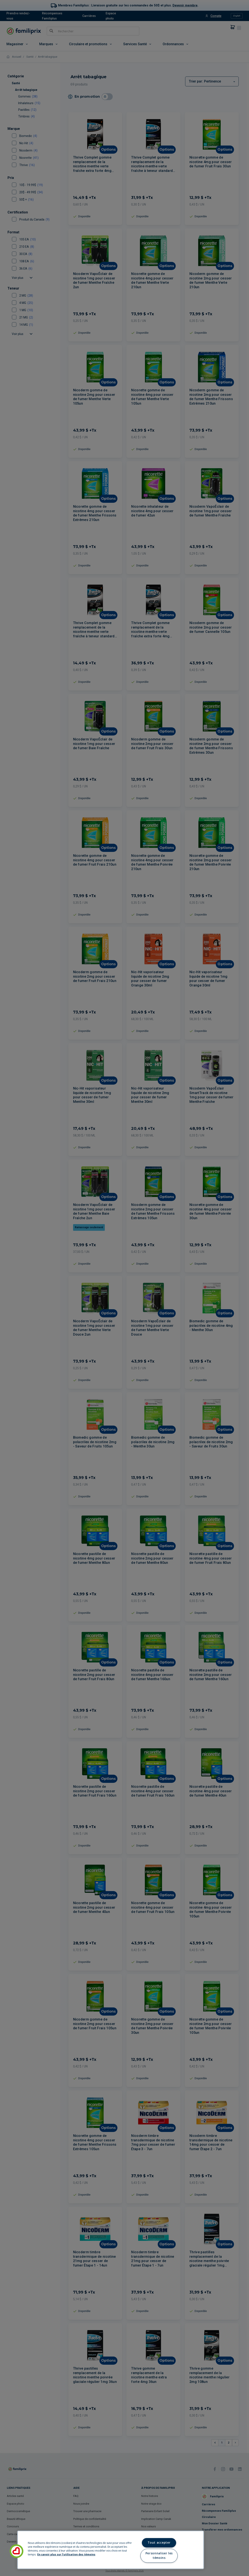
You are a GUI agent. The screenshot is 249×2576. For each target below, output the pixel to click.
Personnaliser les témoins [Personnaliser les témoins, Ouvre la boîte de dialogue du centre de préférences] (159, 2555)
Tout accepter (159, 2542)
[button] (16, 2551)
